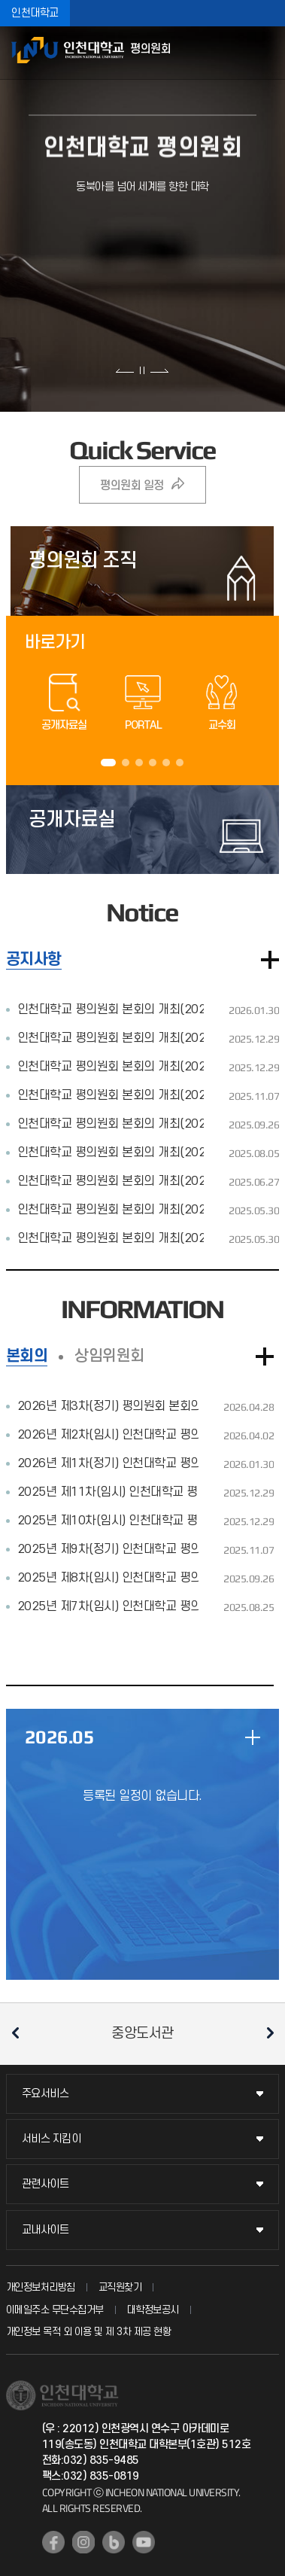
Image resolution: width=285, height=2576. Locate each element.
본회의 (27, 1356)
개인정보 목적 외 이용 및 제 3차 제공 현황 (88, 2331)
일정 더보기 (252, 1737)
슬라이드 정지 (142, 370)
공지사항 (34, 959)
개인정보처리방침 (40, 2287)
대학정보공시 (153, 2310)
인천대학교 (35, 13)
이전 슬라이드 (125, 370)
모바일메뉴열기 (266, 52)
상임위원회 (109, 1356)
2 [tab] (125, 762)
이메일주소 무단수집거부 (55, 2310)
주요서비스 (45, 2093)
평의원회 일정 (132, 485)
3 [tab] (139, 762)
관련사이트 (45, 2184)
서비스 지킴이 (51, 2139)
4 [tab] (152, 762)
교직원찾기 (120, 2287)
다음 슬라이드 (159, 370)
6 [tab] (179, 762)
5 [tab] (166, 762)
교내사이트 (45, 2230)
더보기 (270, 960)
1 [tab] (108, 762)
